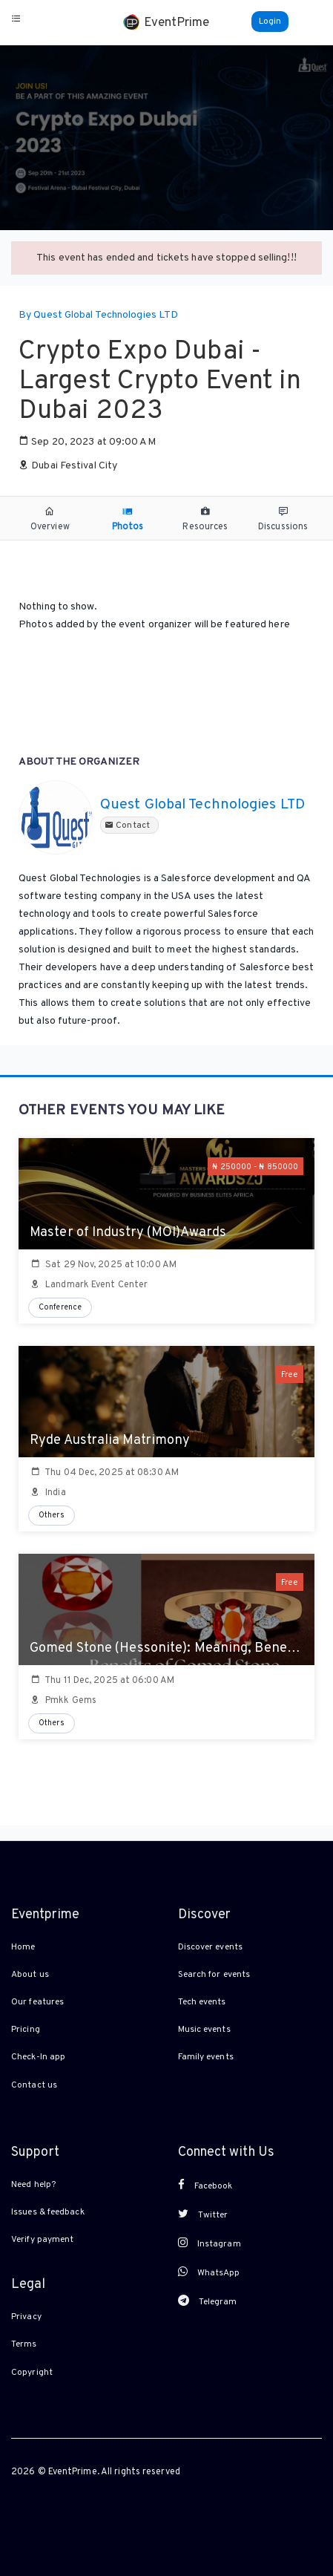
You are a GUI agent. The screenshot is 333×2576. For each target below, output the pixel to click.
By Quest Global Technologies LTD (98, 315)
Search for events (214, 1975)
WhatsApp (209, 2272)
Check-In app (38, 2057)
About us (30, 1975)
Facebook (205, 2185)
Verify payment (42, 2240)
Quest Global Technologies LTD (202, 805)
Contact (129, 825)
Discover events (210, 1947)
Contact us (34, 2085)
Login (270, 21)
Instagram (209, 2243)
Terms (24, 2344)
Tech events (202, 2002)
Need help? (33, 2185)
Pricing (25, 2030)
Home (23, 1947)
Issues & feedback (48, 2212)
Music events (204, 2030)
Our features (37, 2002)
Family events (206, 2057)
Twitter (203, 2214)
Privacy (26, 2317)
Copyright (32, 2373)
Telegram (207, 2301)
